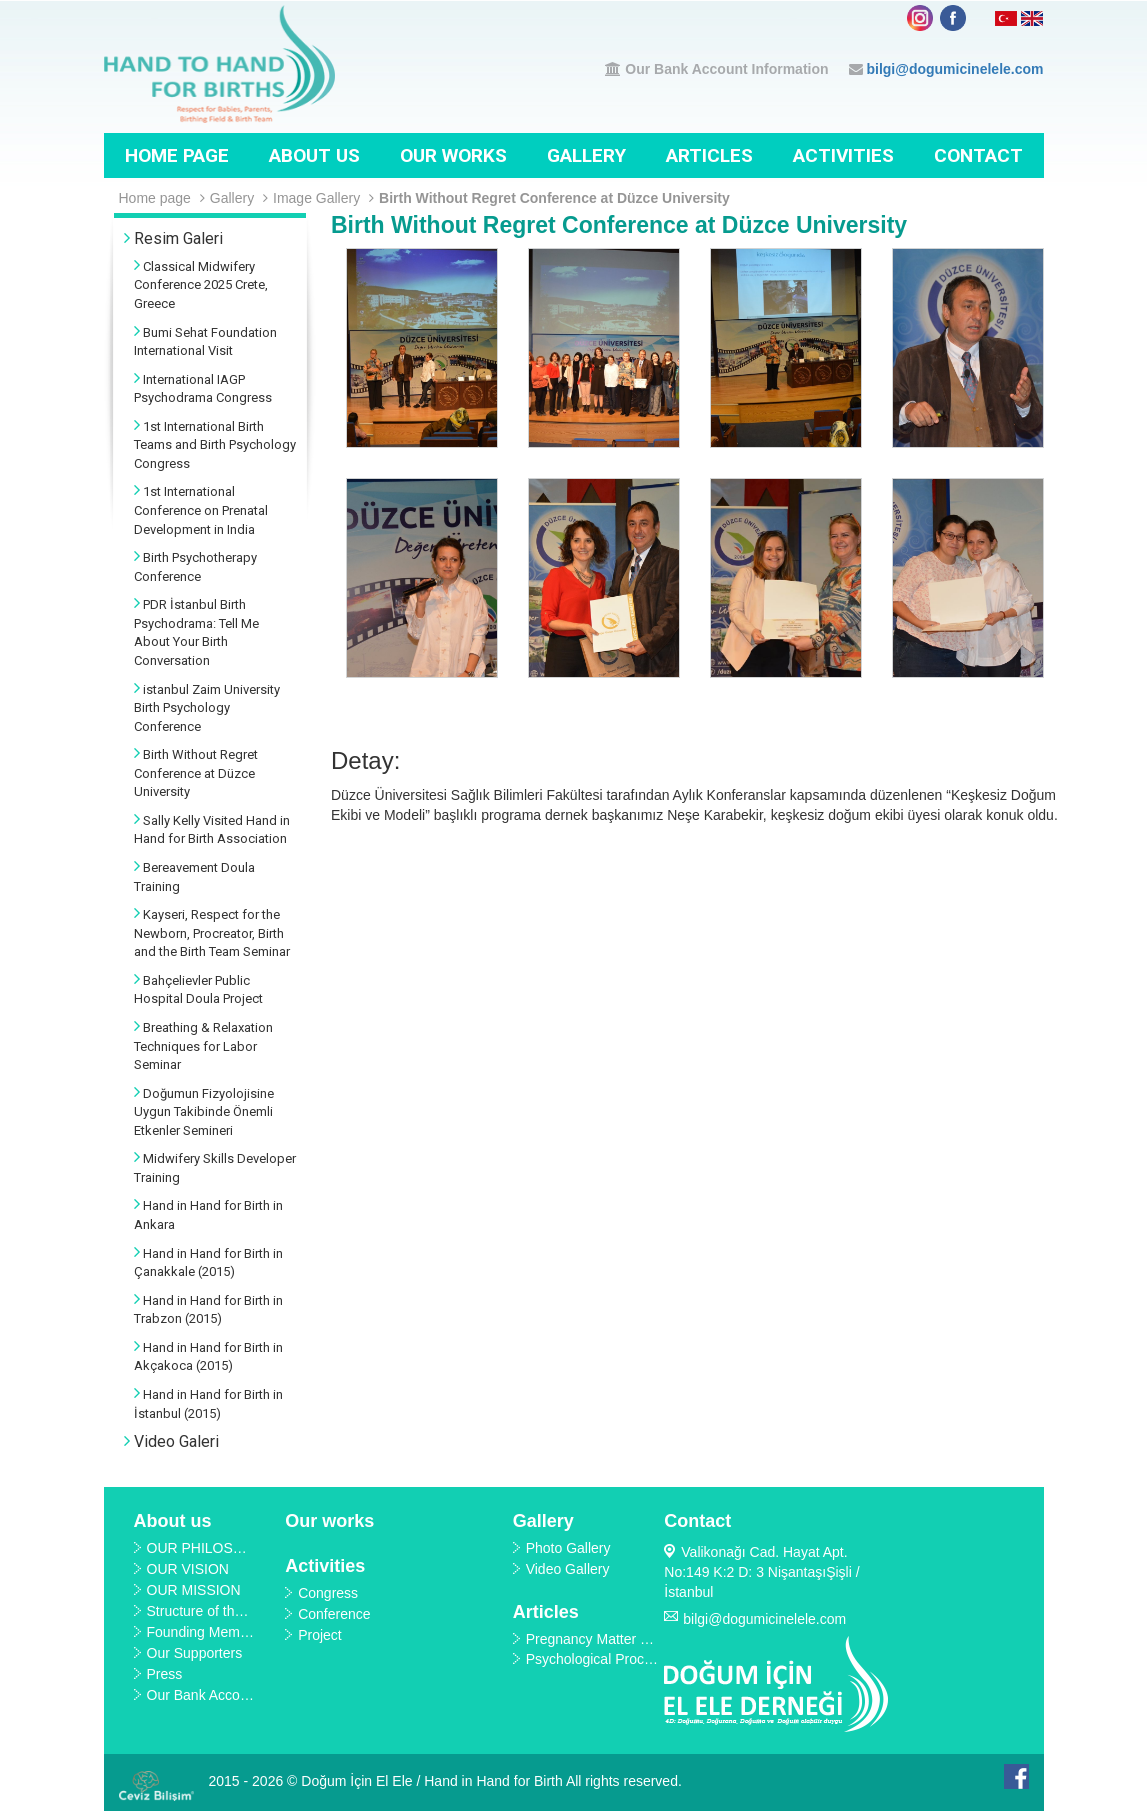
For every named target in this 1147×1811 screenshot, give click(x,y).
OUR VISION (188, 1569)
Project (320, 1635)
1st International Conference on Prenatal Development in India (201, 510)
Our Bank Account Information (726, 69)
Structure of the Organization (236, 1611)
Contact (978, 155)
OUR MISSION (194, 1590)
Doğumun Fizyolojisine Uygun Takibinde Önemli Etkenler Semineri (204, 1112)
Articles (709, 155)
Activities (843, 155)
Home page (177, 155)
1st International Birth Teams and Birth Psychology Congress (215, 445)
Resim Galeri (173, 238)
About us (314, 155)
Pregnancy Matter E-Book (606, 1639)
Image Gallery (323, 198)
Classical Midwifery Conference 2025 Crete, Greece (201, 285)
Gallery (586, 155)
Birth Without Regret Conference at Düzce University (554, 198)
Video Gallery (568, 1569)
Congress (328, 1593)
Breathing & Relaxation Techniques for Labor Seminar (203, 1046)
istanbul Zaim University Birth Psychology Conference (207, 708)
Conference (334, 1614)
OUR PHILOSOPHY (210, 1548)
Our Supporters (195, 1653)
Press (165, 1674)
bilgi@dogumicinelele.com (954, 69)
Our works (453, 155)
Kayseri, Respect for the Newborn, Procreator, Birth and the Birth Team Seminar (212, 933)
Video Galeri (171, 1441)
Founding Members (207, 1632)
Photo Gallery (568, 1548)
